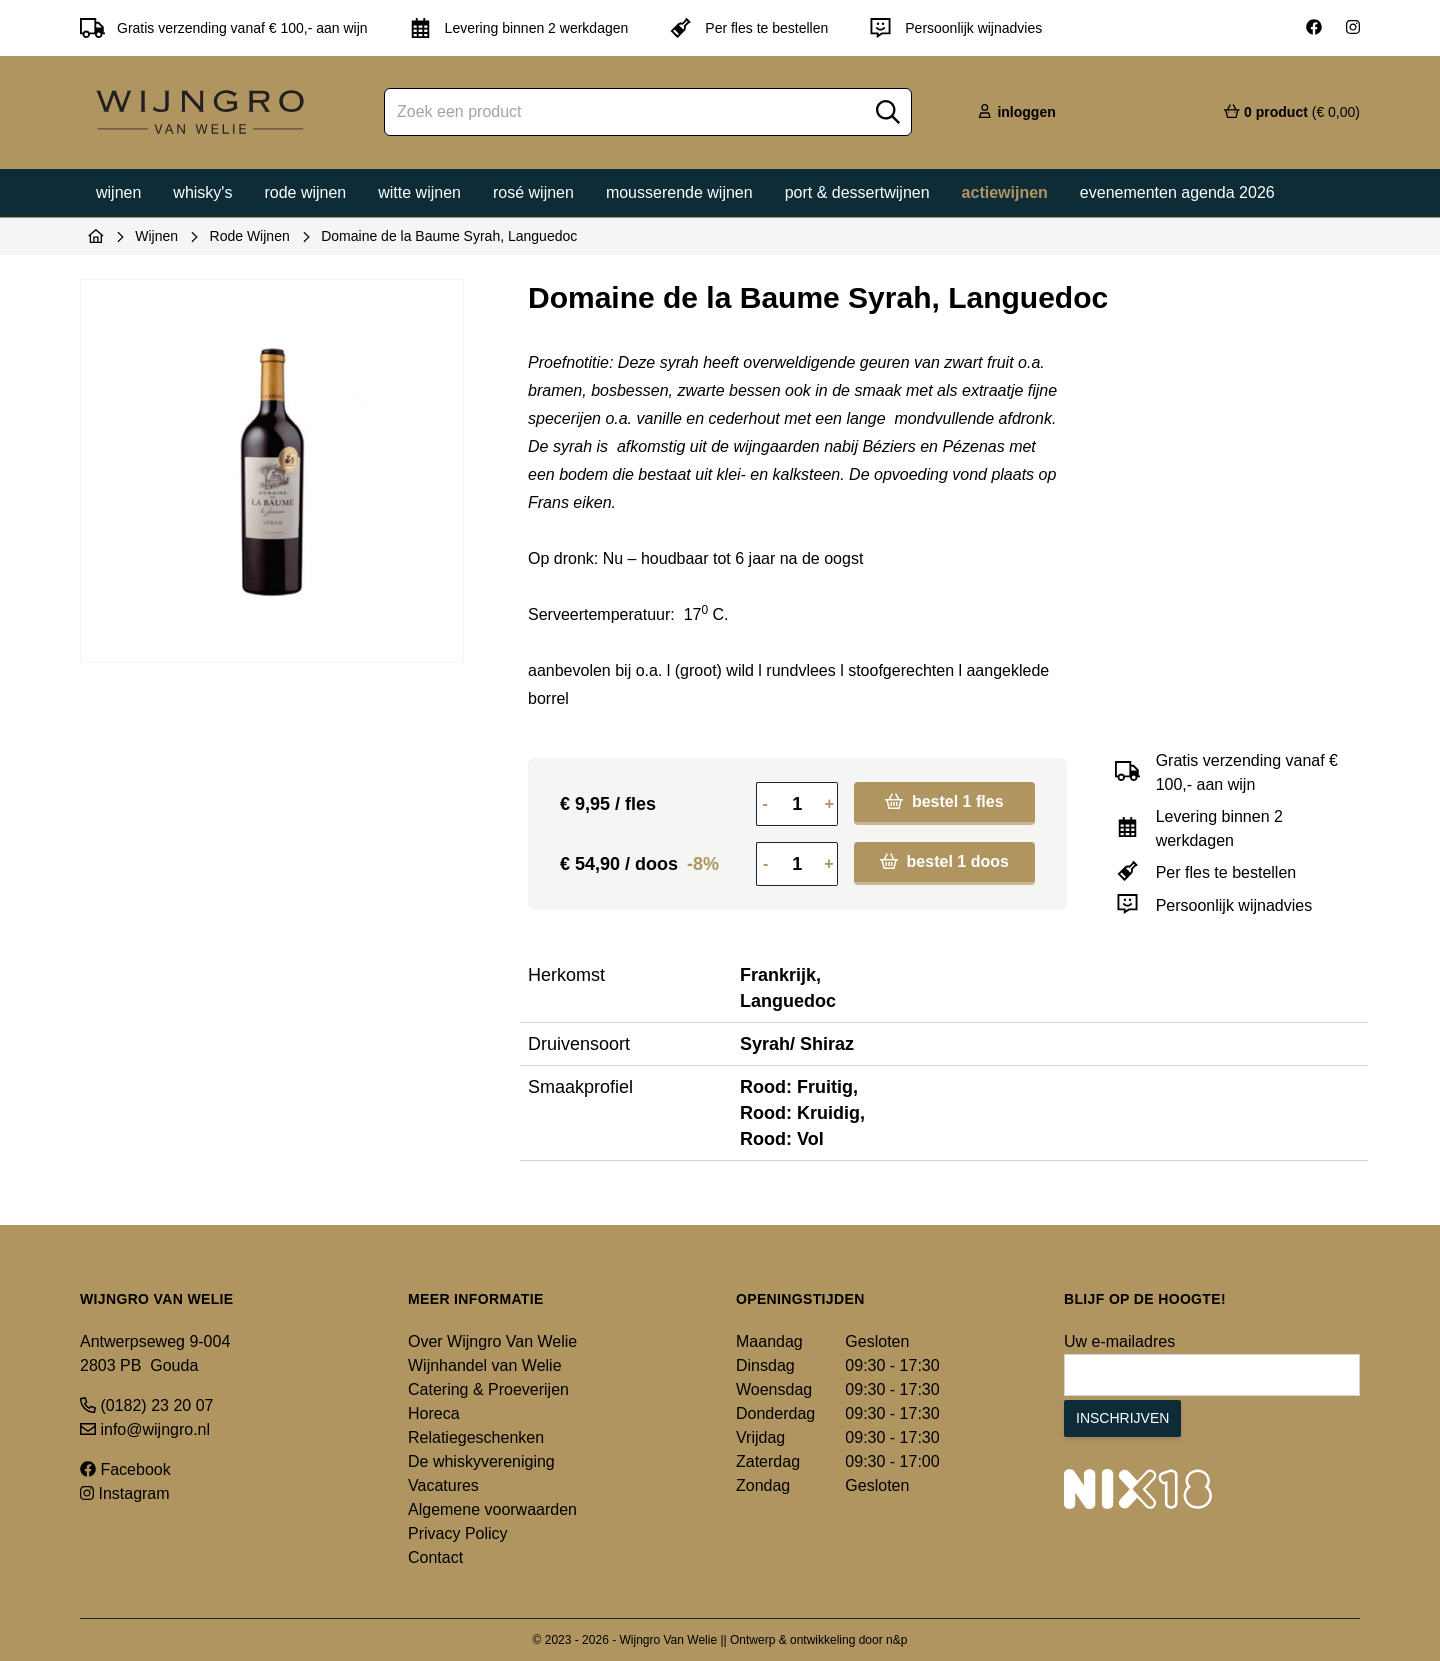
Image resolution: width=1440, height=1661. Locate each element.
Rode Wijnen (250, 236)
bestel (944, 801)
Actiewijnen (1005, 192)
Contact (435, 1557)
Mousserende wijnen (679, 192)
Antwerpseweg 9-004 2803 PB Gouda (155, 1353)
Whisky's (202, 192)
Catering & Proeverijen (488, 1389)
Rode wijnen (305, 192)
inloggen (1016, 112)
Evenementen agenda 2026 (1177, 192)
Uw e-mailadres (1119, 1341)
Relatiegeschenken (476, 1437)
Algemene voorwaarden (492, 1509)
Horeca (434, 1413)
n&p (896, 1640)
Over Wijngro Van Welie (492, 1341)
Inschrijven (1122, 1418)
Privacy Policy (458, 1533)
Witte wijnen (419, 192)
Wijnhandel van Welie (485, 1365)
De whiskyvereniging (481, 1461)
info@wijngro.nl (145, 1429)
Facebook (125, 1469)
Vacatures (443, 1485)
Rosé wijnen (533, 192)
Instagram (125, 1493)
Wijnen (118, 192)
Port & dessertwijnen (857, 192)
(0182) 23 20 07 (146, 1405)
